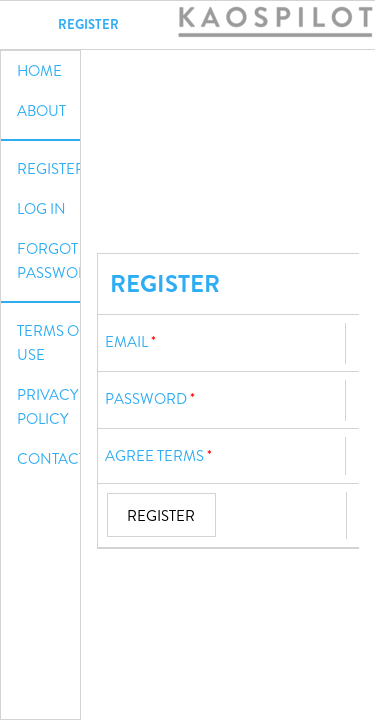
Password (146, 399)
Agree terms (154, 456)
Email (126, 342)
